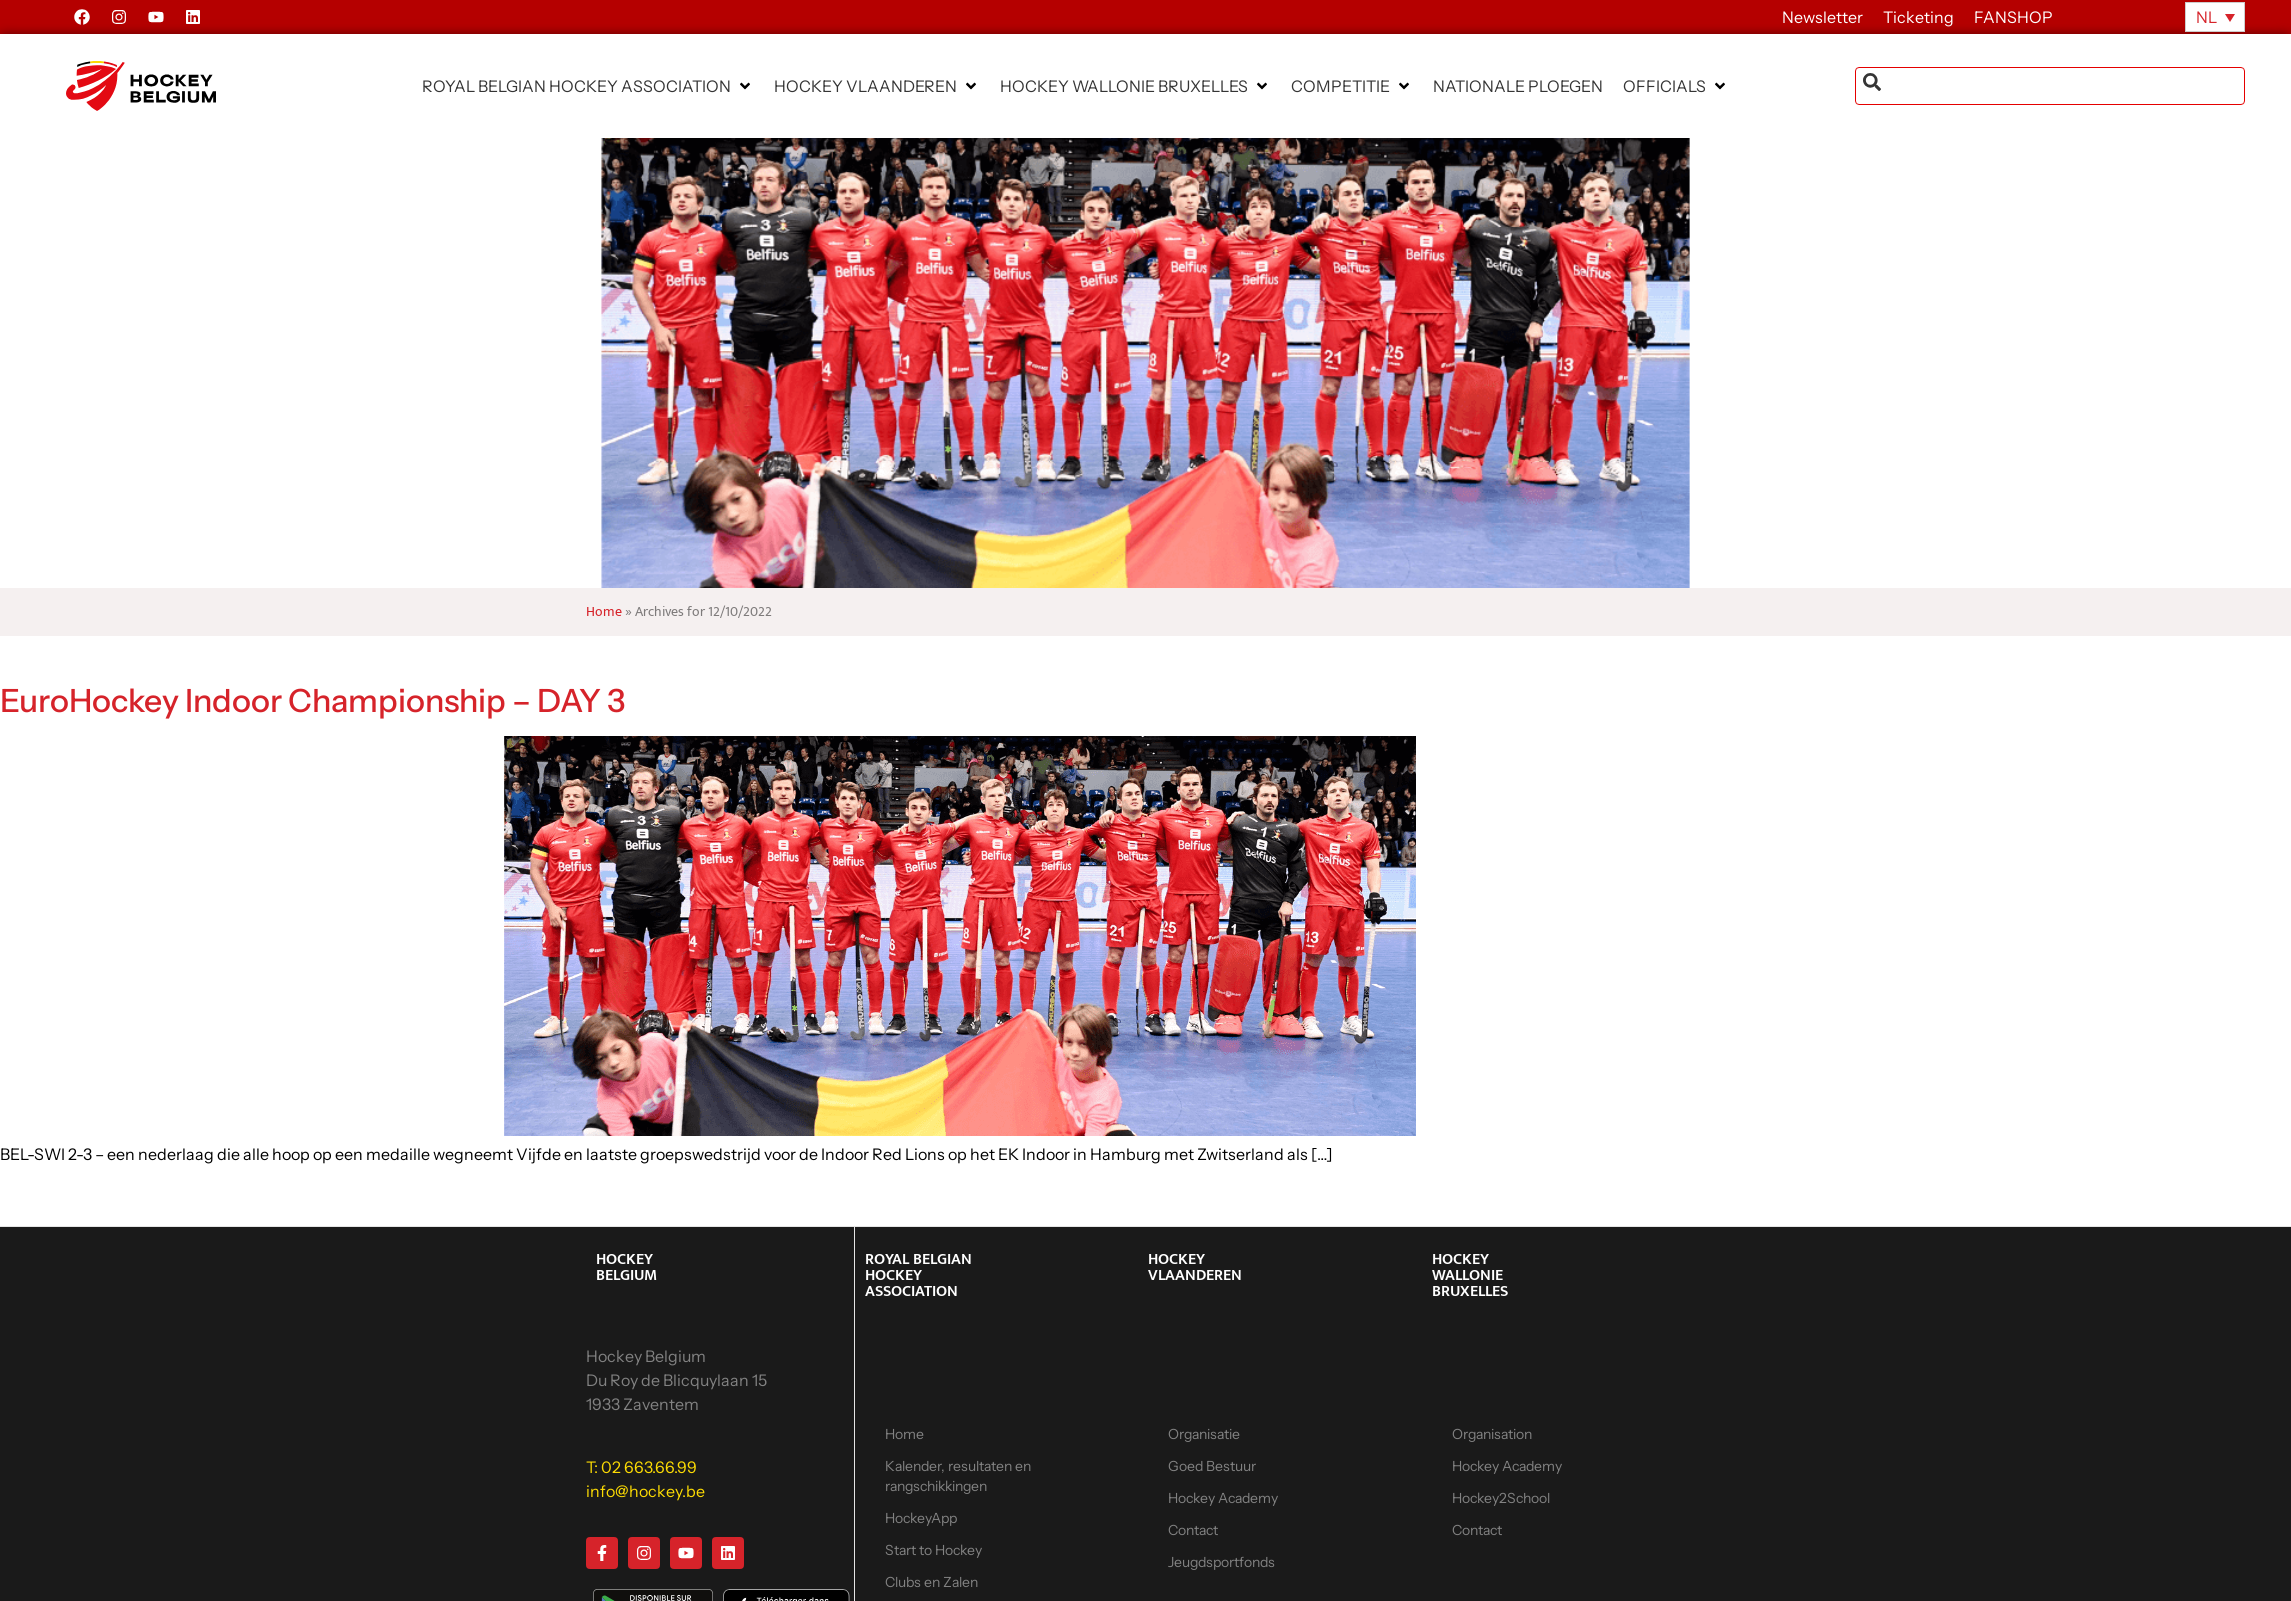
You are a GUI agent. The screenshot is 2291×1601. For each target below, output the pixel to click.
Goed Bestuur (1212, 1466)
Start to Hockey (933, 1550)
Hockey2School (1501, 1498)
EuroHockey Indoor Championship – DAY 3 (312, 700)
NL (2206, 17)
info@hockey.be (645, 1491)
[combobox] (2050, 86)
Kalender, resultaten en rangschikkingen (958, 1476)
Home (604, 612)
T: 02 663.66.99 (641, 1467)
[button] (588, 86)
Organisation (1492, 1434)
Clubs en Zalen (931, 1582)
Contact (1193, 1530)
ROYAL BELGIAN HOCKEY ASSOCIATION (918, 1275)
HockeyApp (921, 1518)
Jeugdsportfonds (1221, 1562)
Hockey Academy (1223, 1498)
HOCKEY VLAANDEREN (1195, 1267)
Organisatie (1204, 1434)
